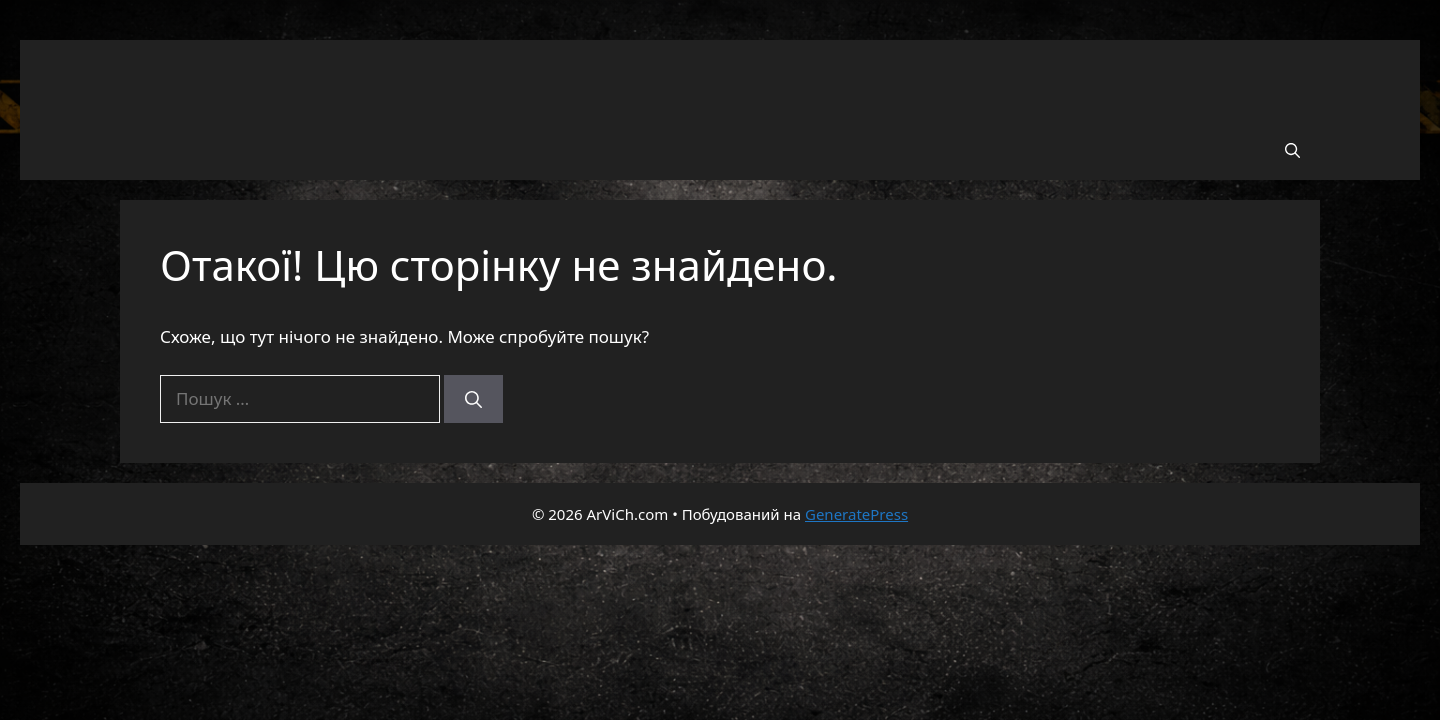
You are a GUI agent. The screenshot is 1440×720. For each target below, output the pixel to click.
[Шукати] (473, 399)
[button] (1292, 150)
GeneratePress (856, 514)
